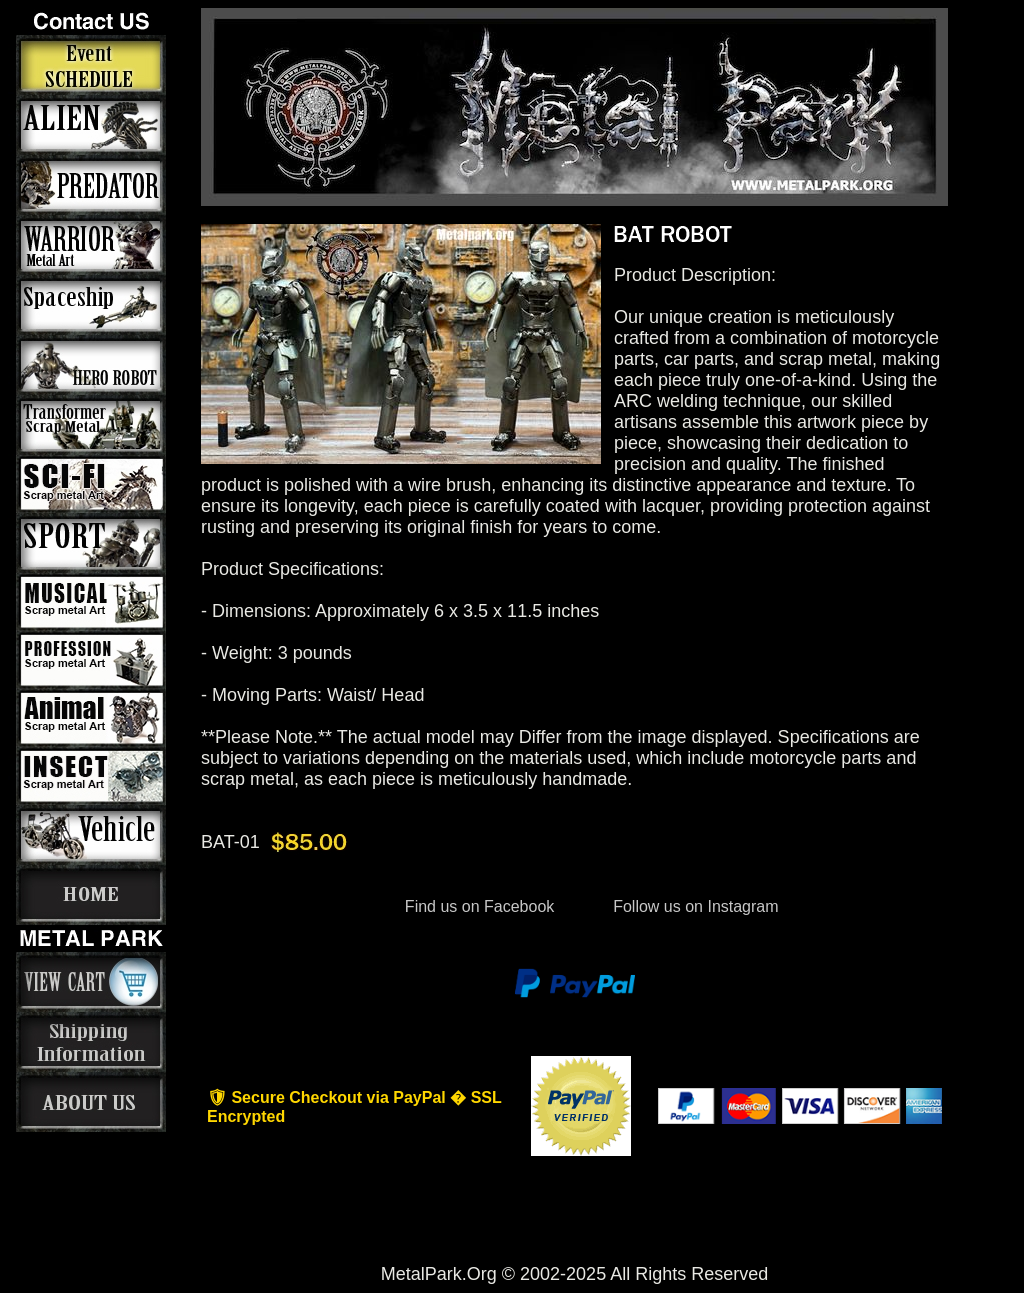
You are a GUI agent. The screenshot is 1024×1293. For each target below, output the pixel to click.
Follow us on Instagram (694, 906)
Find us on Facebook (479, 906)
